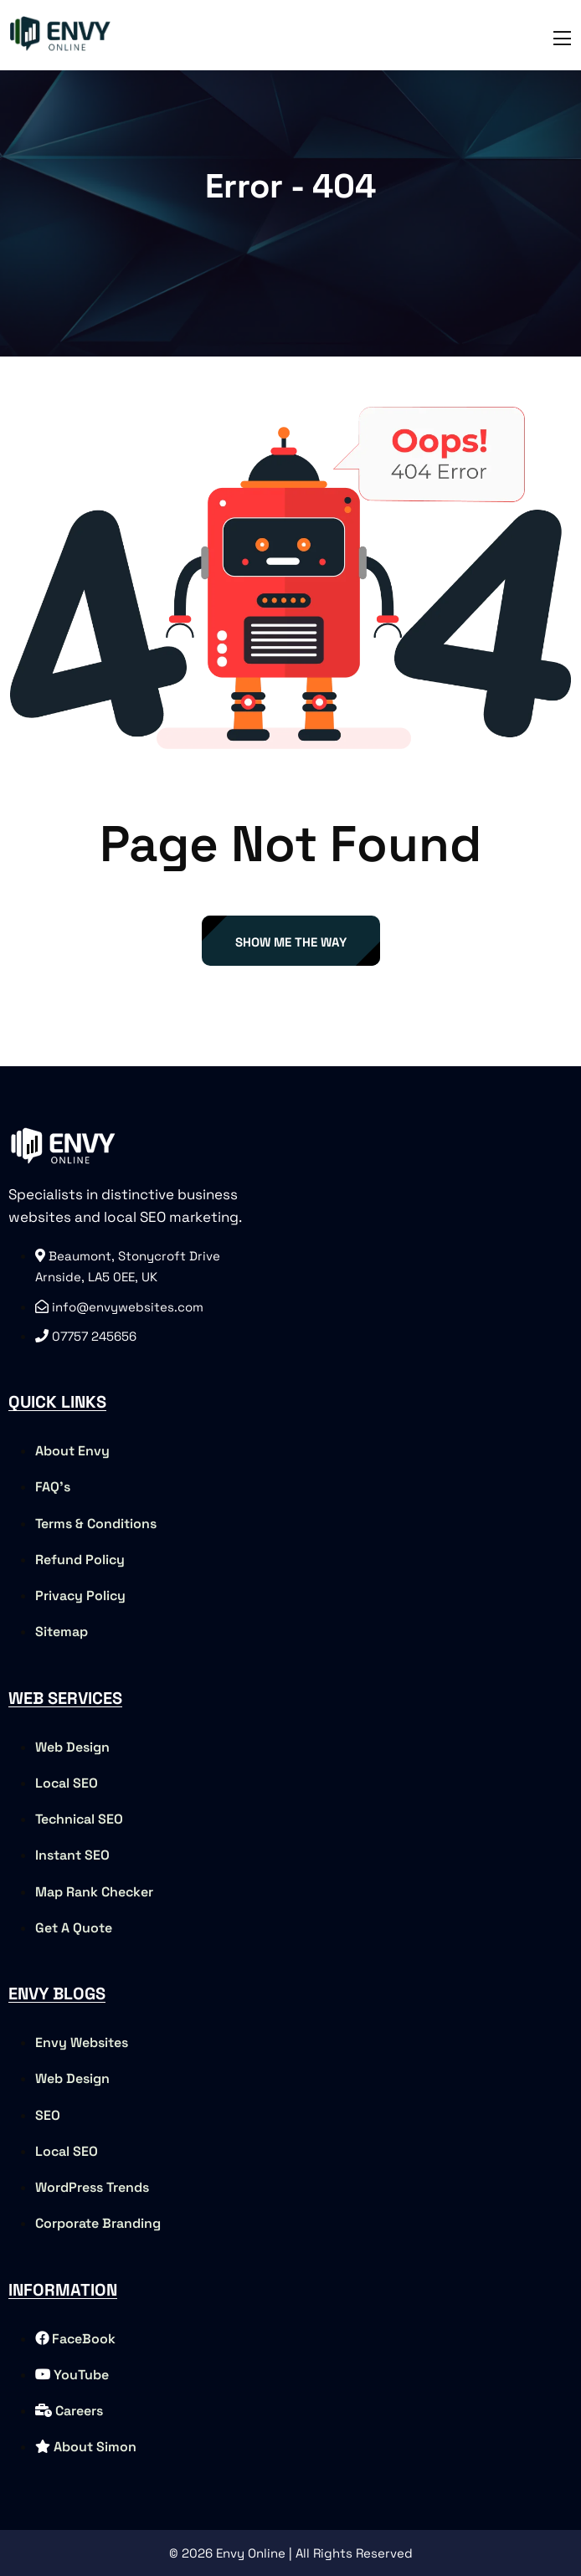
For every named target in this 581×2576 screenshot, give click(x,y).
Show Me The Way (291, 942)
